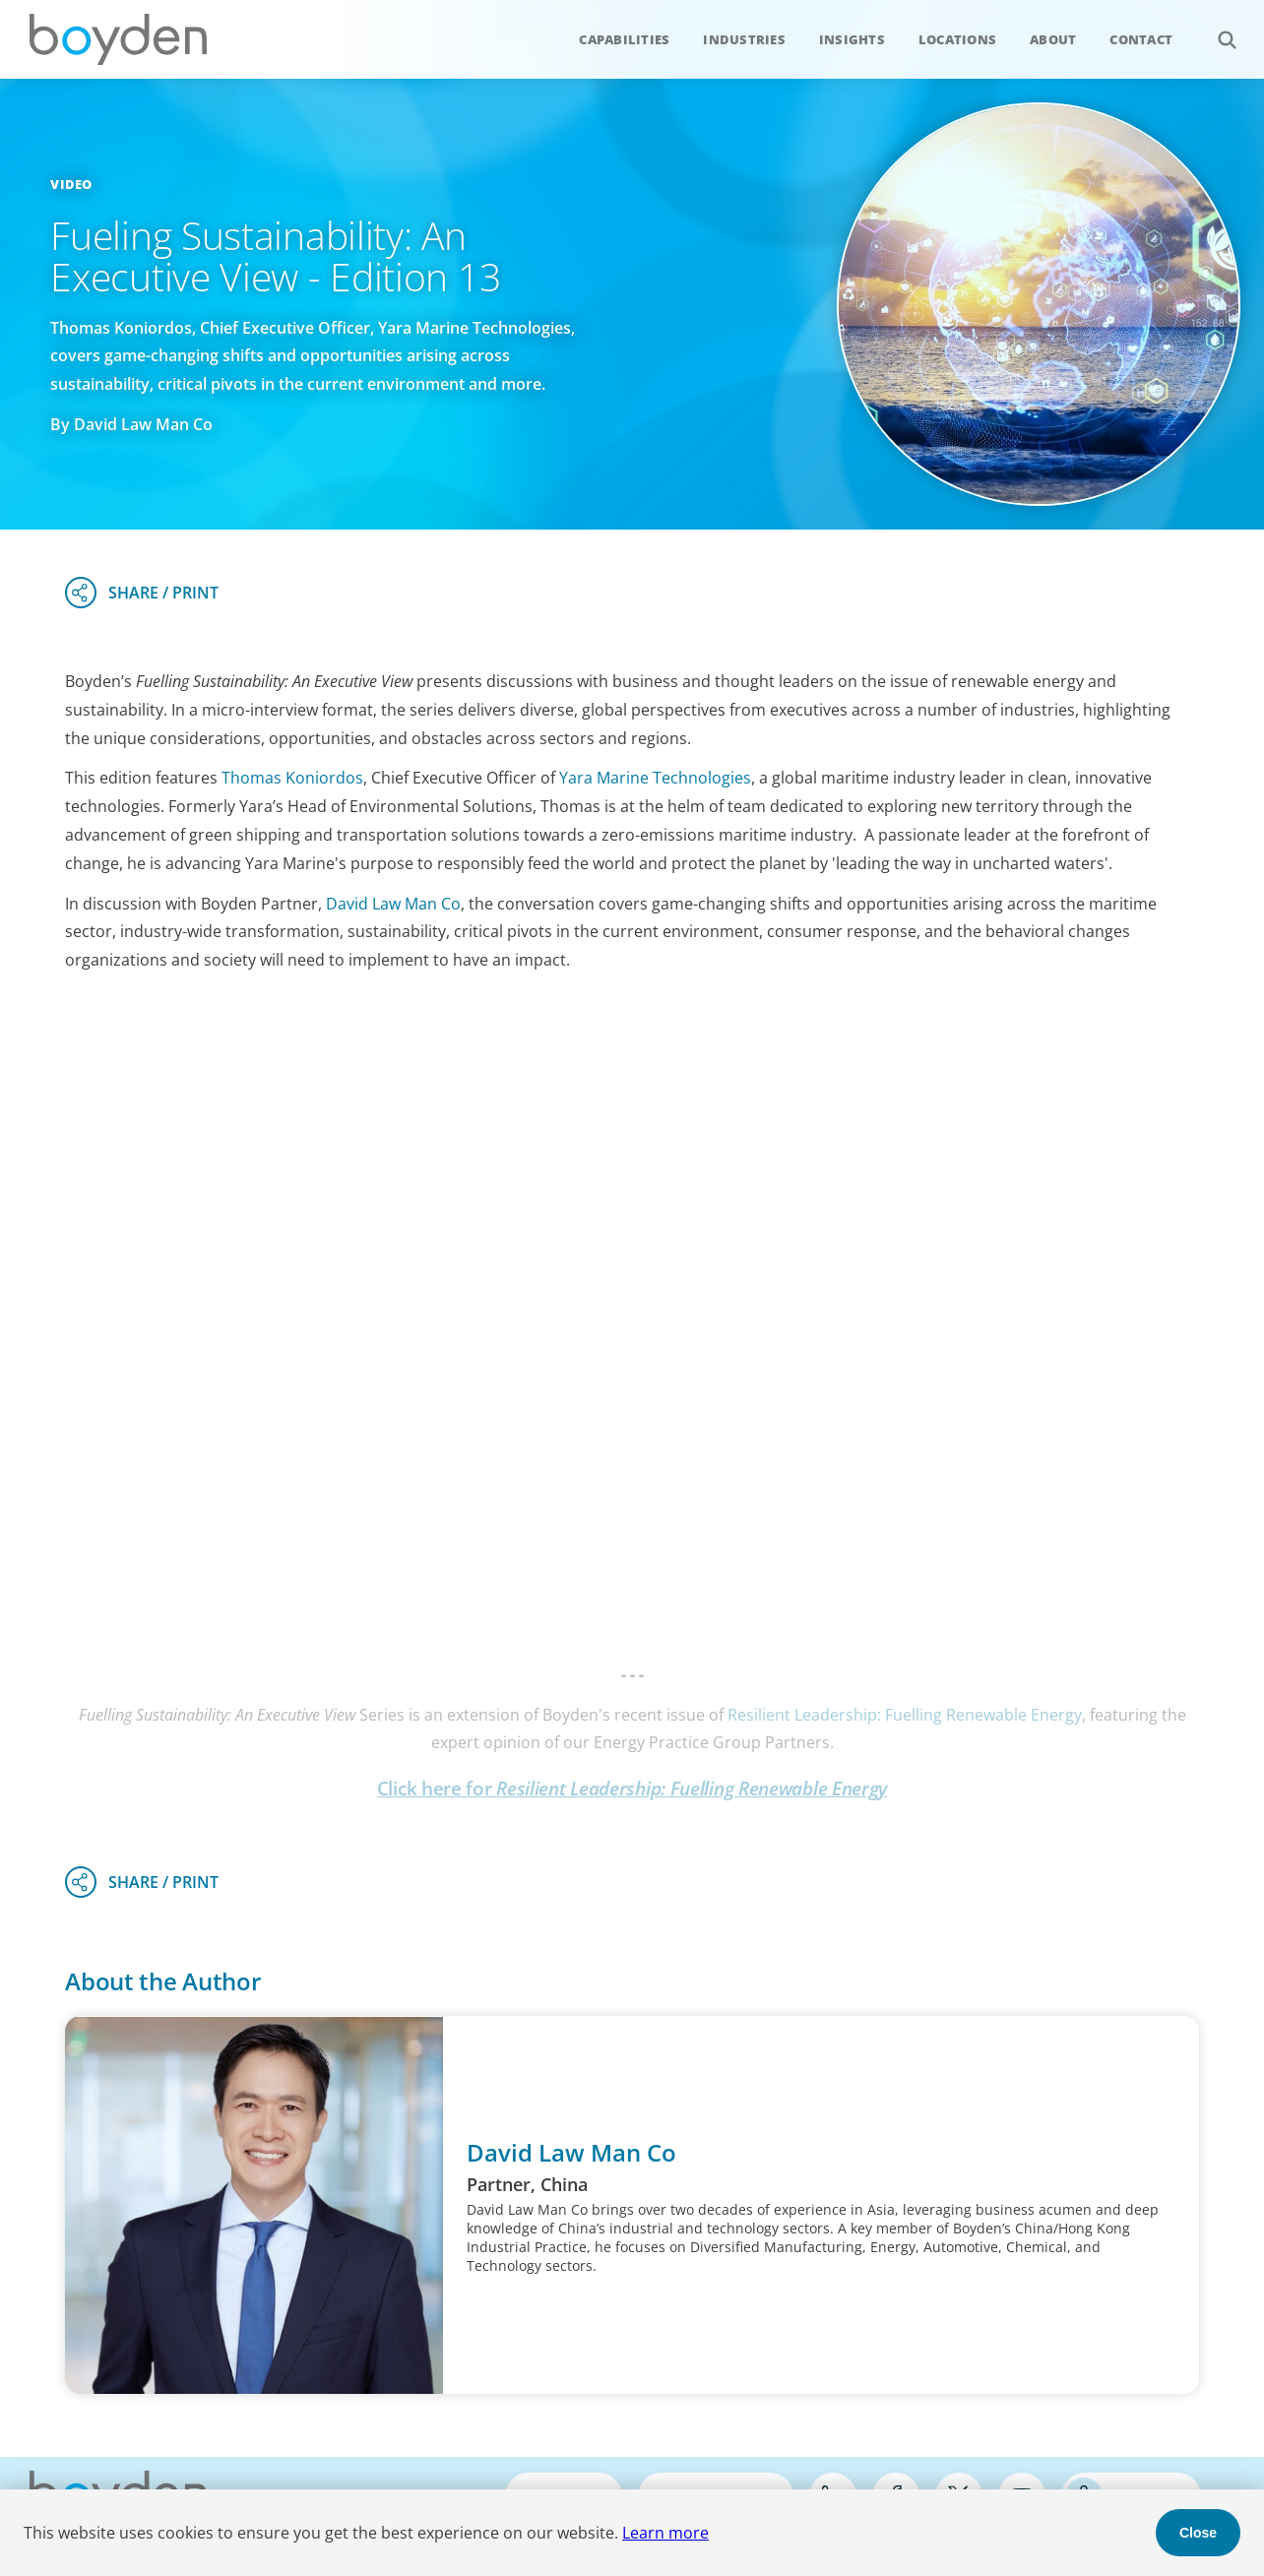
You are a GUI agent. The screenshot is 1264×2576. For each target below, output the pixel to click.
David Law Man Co (393, 903)
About (1053, 39)
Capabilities (624, 39)
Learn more (665, 2533)
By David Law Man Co (131, 424)
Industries (744, 39)
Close (1198, 2533)
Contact (1140, 39)
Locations (957, 39)
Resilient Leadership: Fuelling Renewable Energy (904, 1715)
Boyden (118, 39)
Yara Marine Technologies (655, 777)
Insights (852, 39)
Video (71, 184)
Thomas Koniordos (292, 777)
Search (1216, 29)
